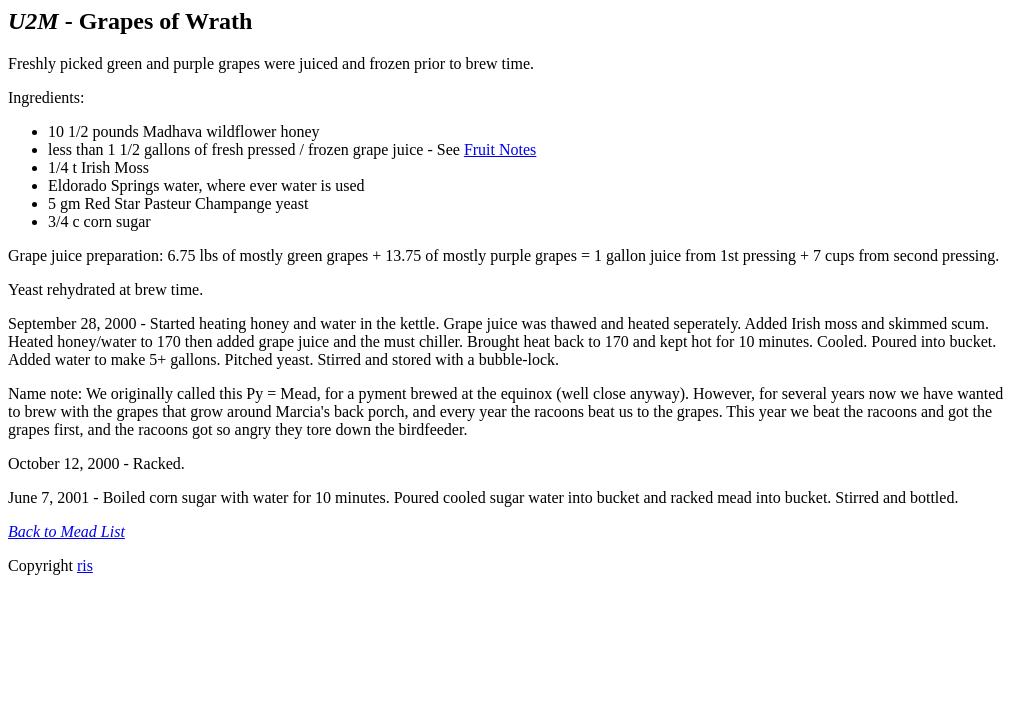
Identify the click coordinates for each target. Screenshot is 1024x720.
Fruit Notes (500, 149)
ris (85, 565)
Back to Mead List (66, 531)
